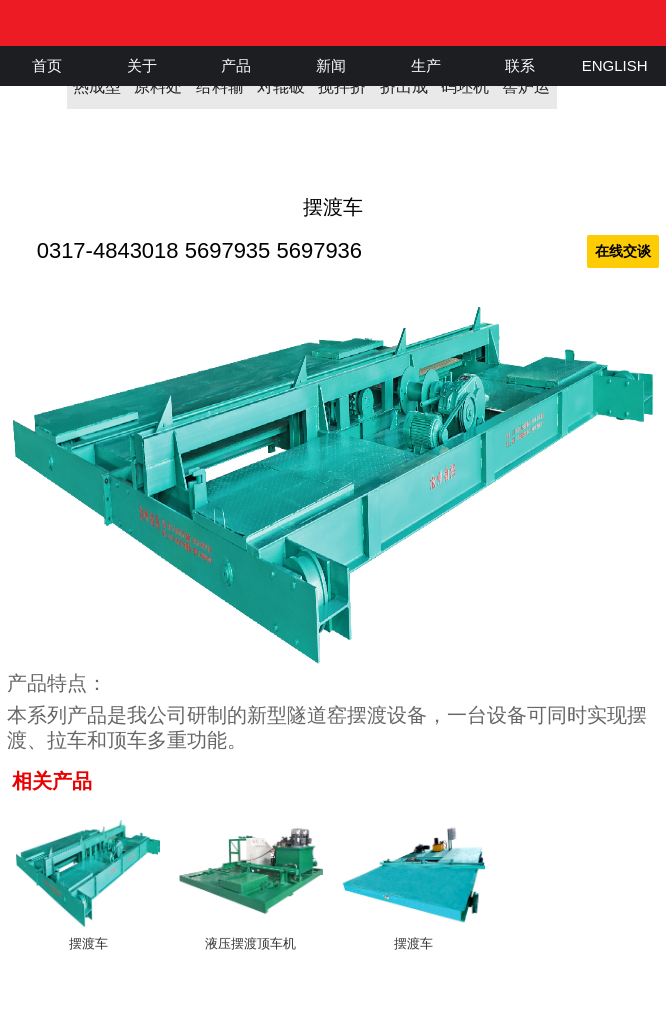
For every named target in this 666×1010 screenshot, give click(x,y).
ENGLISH (615, 65)
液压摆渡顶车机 (250, 943)
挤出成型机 (404, 93)
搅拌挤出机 (342, 93)
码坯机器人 (465, 93)
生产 (426, 65)
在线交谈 (623, 251)
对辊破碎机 (281, 93)
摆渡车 (88, 943)
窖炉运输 (526, 93)
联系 (520, 65)
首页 (47, 65)
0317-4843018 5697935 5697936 (199, 250)
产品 (236, 65)
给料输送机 (220, 93)
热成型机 (97, 93)
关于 (142, 65)
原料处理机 (158, 93)
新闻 (331, 65)
